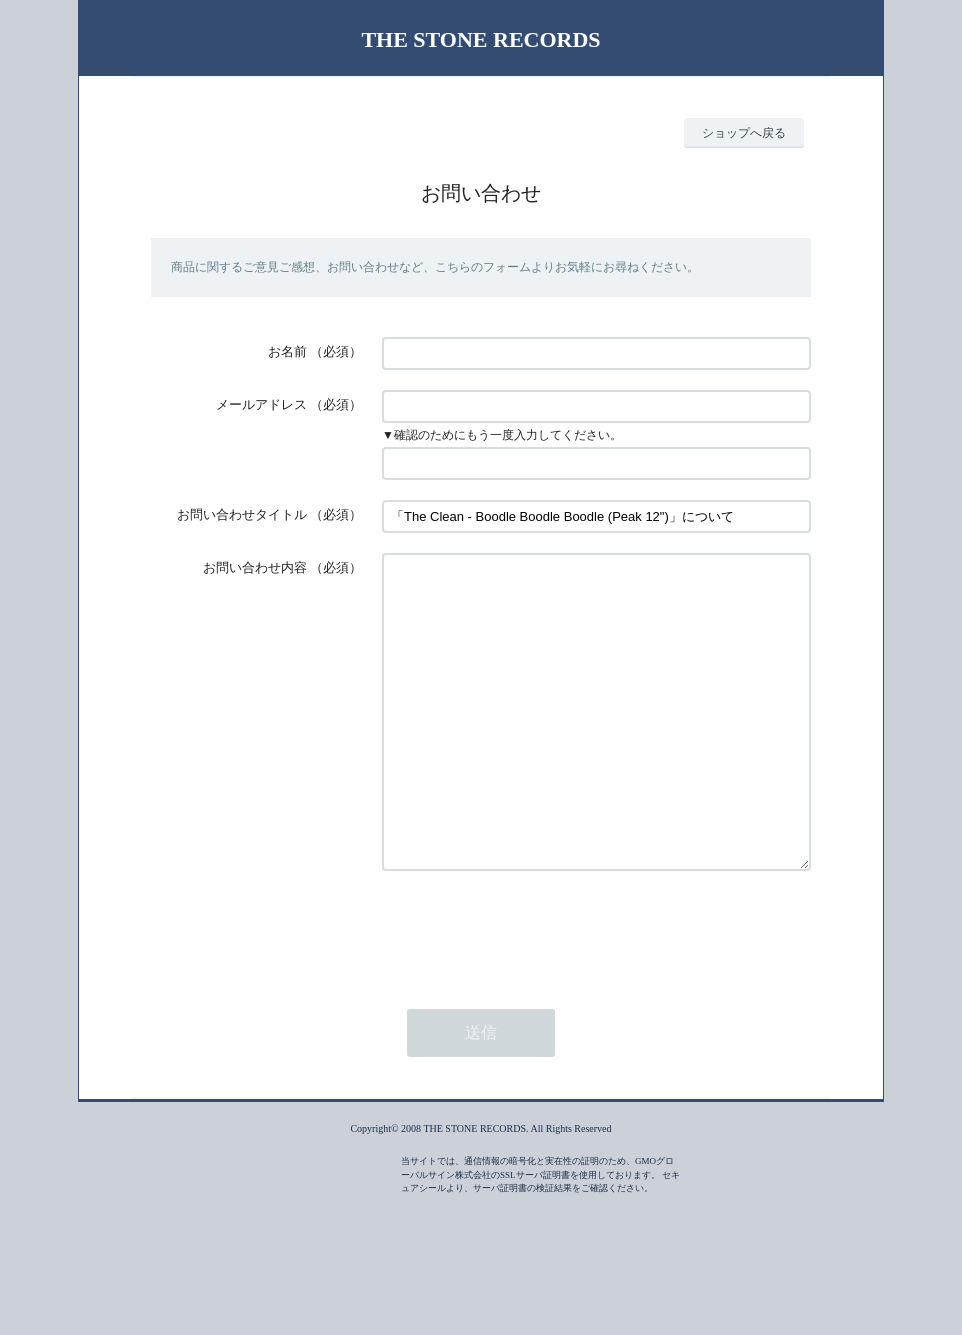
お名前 (287, 351)
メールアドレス (261, 404)
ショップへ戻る (744, 133)
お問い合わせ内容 (255, 567)
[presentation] (534, 990)
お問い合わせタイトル (242, 514)
